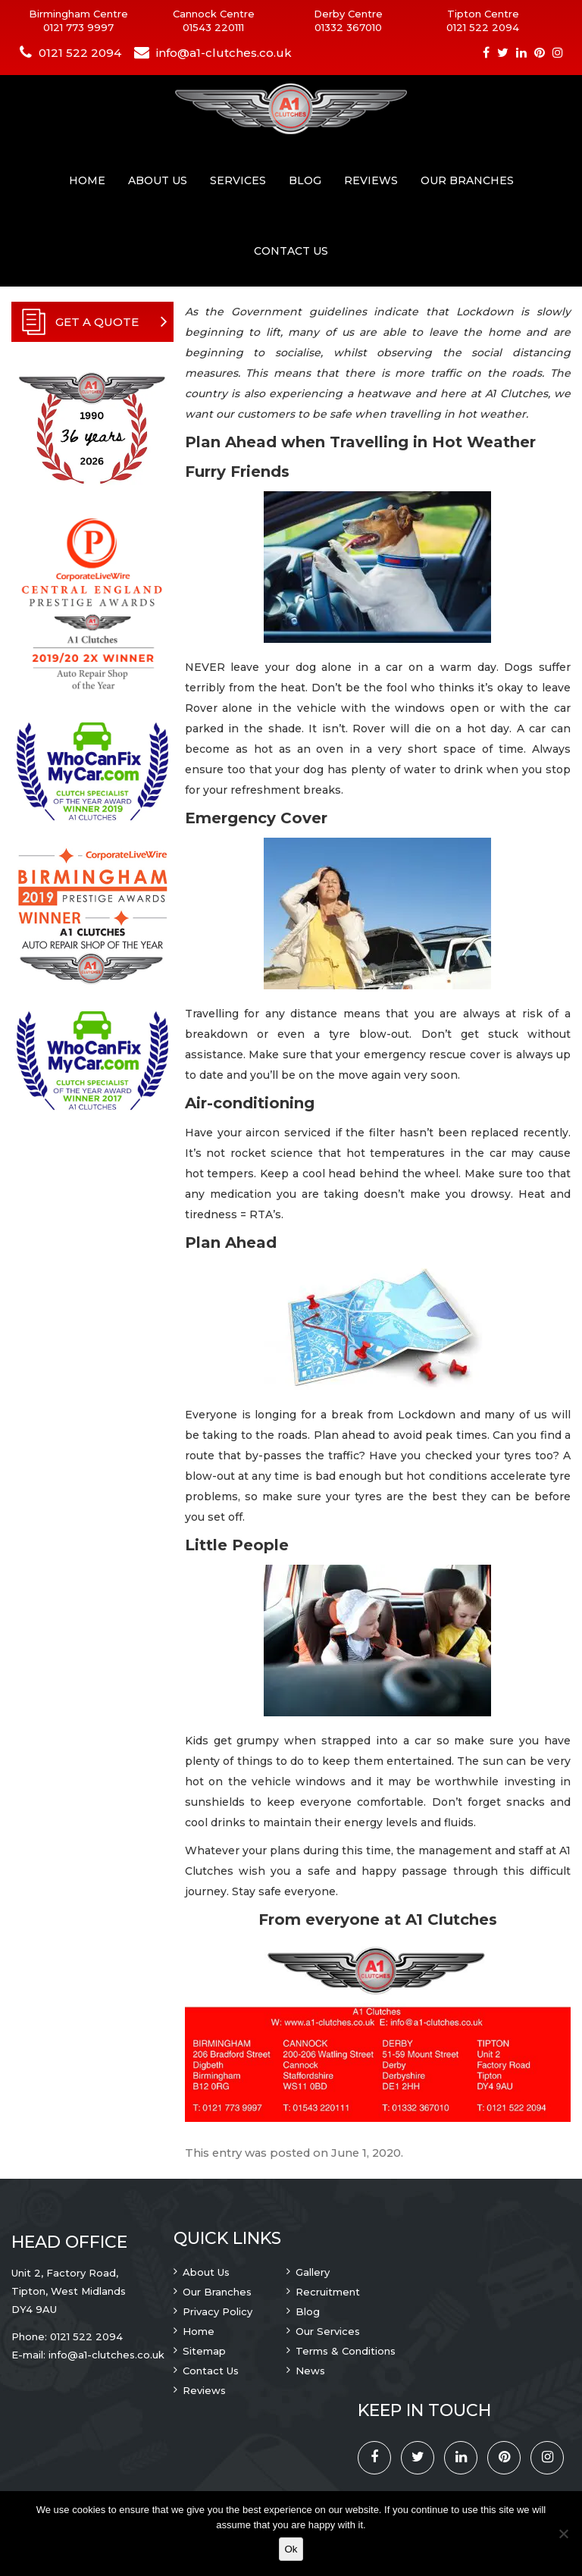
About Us (157, 180)
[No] (563, 2533)
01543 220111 (213, 27)
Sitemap (204, 2351)
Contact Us (291, 251)
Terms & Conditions (346, 2351)
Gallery (313, 2272)
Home (87, 180)
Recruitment (328, 2292)
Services (238, 180)
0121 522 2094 (482, 27)
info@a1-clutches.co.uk (224, 52)
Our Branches (467, 180)
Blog (305, 180)
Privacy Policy (217, 2311)
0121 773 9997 (78, 27)
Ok (290, 2549)
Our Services (328, 2331)
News (310, 2370)
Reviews (371, 180)
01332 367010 (348, 27)
